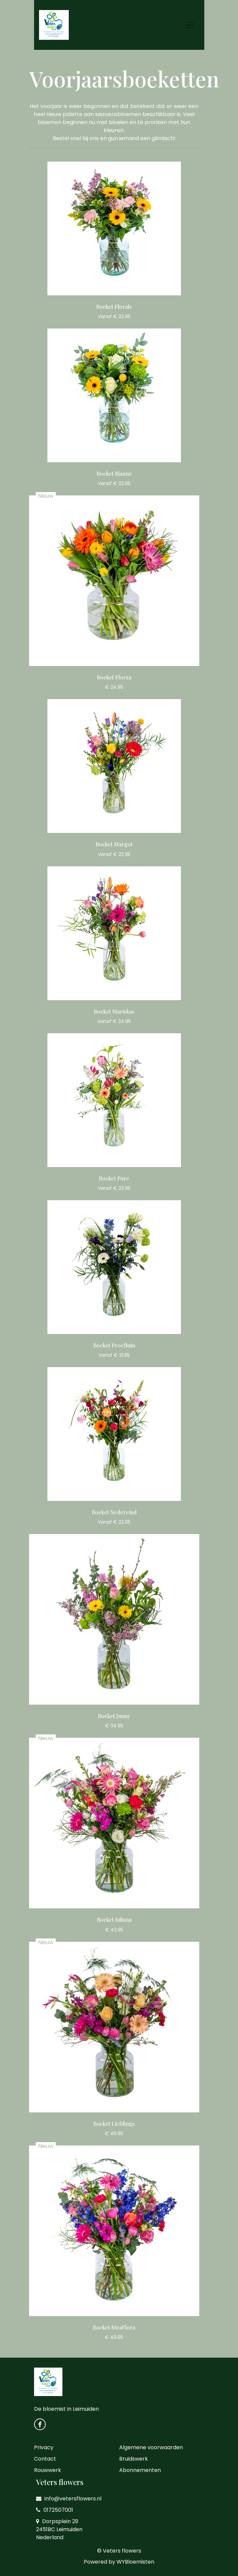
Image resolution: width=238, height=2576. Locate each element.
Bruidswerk (133, 2459)
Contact (45, 2459)
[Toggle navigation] (190, 25)
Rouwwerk (47, 2470)
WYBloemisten (135, 2562)
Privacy (43, 2447)
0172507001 (54, 2510)
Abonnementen (140, 2470)
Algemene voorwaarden (151, 2447)
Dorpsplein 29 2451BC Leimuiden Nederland (59, 2529)
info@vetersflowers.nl (68, 2498)
